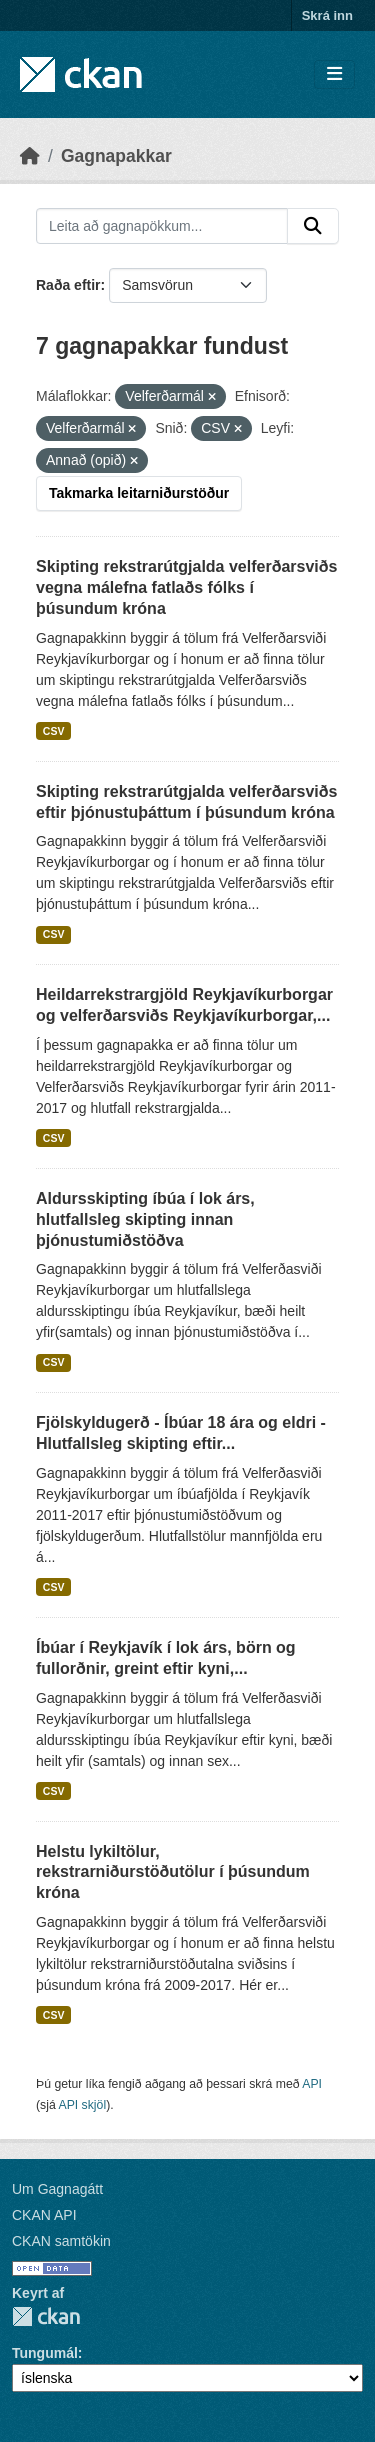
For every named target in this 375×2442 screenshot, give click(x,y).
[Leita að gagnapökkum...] (162, 226)
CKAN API (44, 2215)
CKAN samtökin (61, 2241)
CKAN (46, 2316)
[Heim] (30, 156)
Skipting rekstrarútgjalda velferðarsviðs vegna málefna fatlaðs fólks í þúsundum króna (186, 587)
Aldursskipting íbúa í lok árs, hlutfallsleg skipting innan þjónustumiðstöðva (145, 1219)
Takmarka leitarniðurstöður (139, 493)
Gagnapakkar (116, 156)
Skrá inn (327, 15)
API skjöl (82, 2105)
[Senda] (313, 226)
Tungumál (45, 2353)
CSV (54, 731)
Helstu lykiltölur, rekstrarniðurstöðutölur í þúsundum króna (173, 1872)
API (312, 2084)
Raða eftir (68, 285)
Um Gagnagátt (57, 2189)
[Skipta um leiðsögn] (334, 74)
